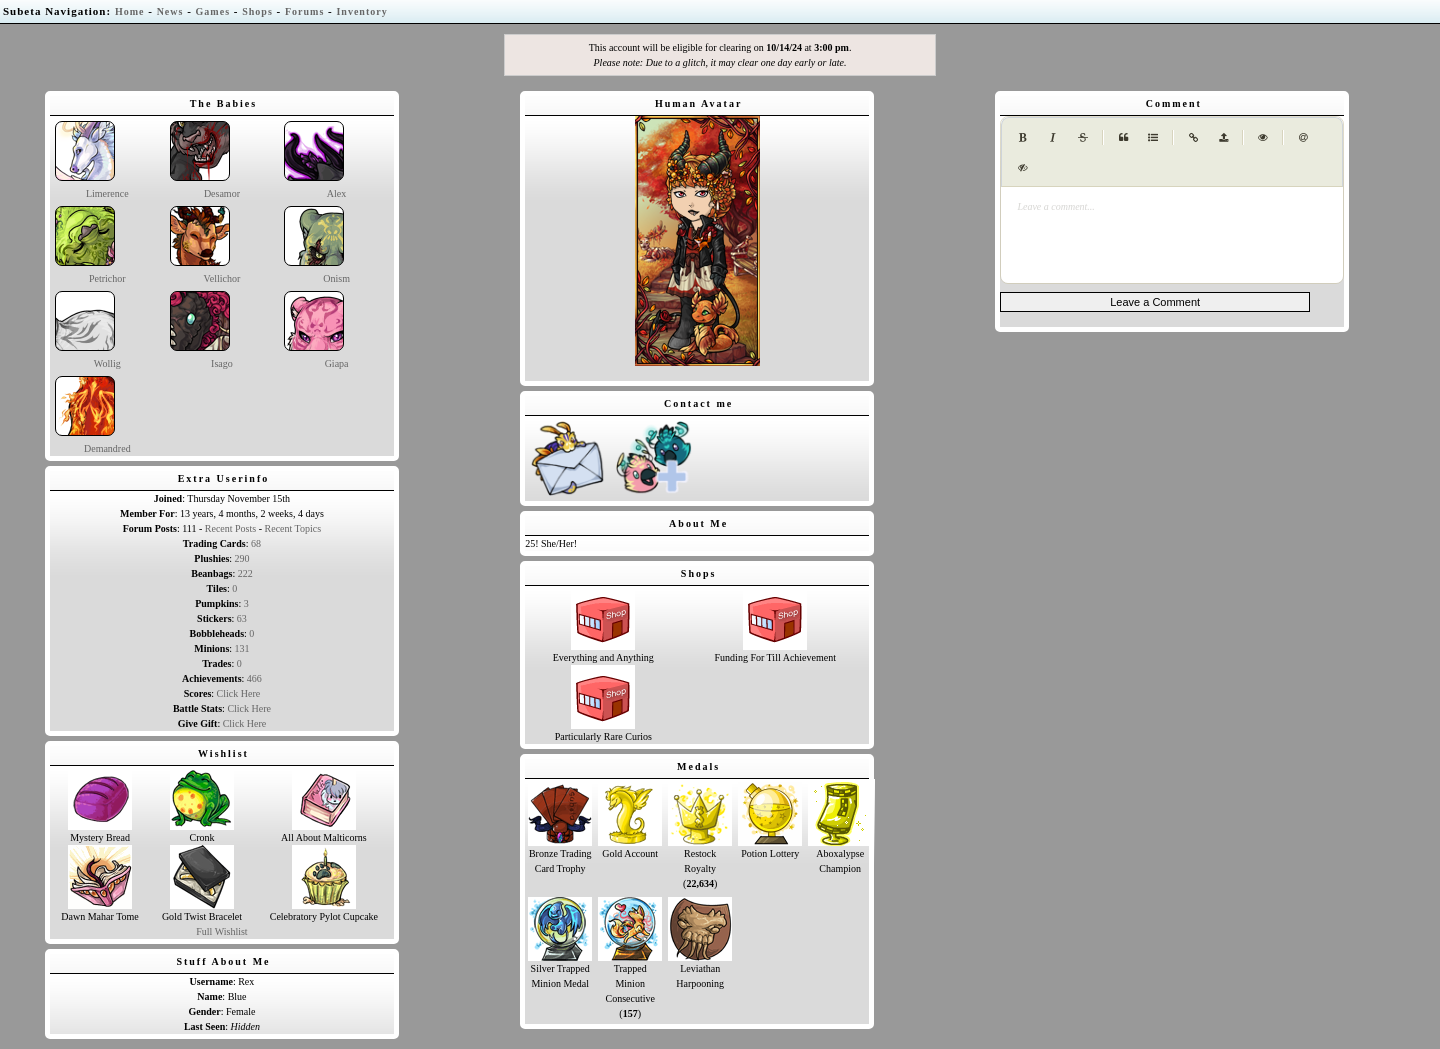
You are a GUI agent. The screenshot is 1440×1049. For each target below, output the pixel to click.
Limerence (92, 160)
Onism (317, 245)
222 (245, 573)
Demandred (93, 415)
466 (254, 678)
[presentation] (1172, 207)
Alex (315, 160)
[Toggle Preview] (1263, 137)
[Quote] (1123, 137)
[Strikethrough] (1083, 137)
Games (213, 11)
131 (242, 648)
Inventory (361, 11)
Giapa (316, 330)
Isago (201, 330)
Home (130, 11)
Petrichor (90, 245)
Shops (257, 11)
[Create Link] (1193, 137)
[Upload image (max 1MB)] (1223, 137)
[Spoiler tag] (1023, 167)
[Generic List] (1153, 137)
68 (256, 543)
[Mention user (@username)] (1303, 137)
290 (242, 558)
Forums (304, 11)
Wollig (88, 330)
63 (242, 618)
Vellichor (205, 245)
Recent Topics (293, 528)
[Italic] (1053, 137)
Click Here (239, 693)
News (170, 11)
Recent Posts (230, 528)
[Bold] (1023, 137)
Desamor (205, 160)
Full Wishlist (221, 931)
